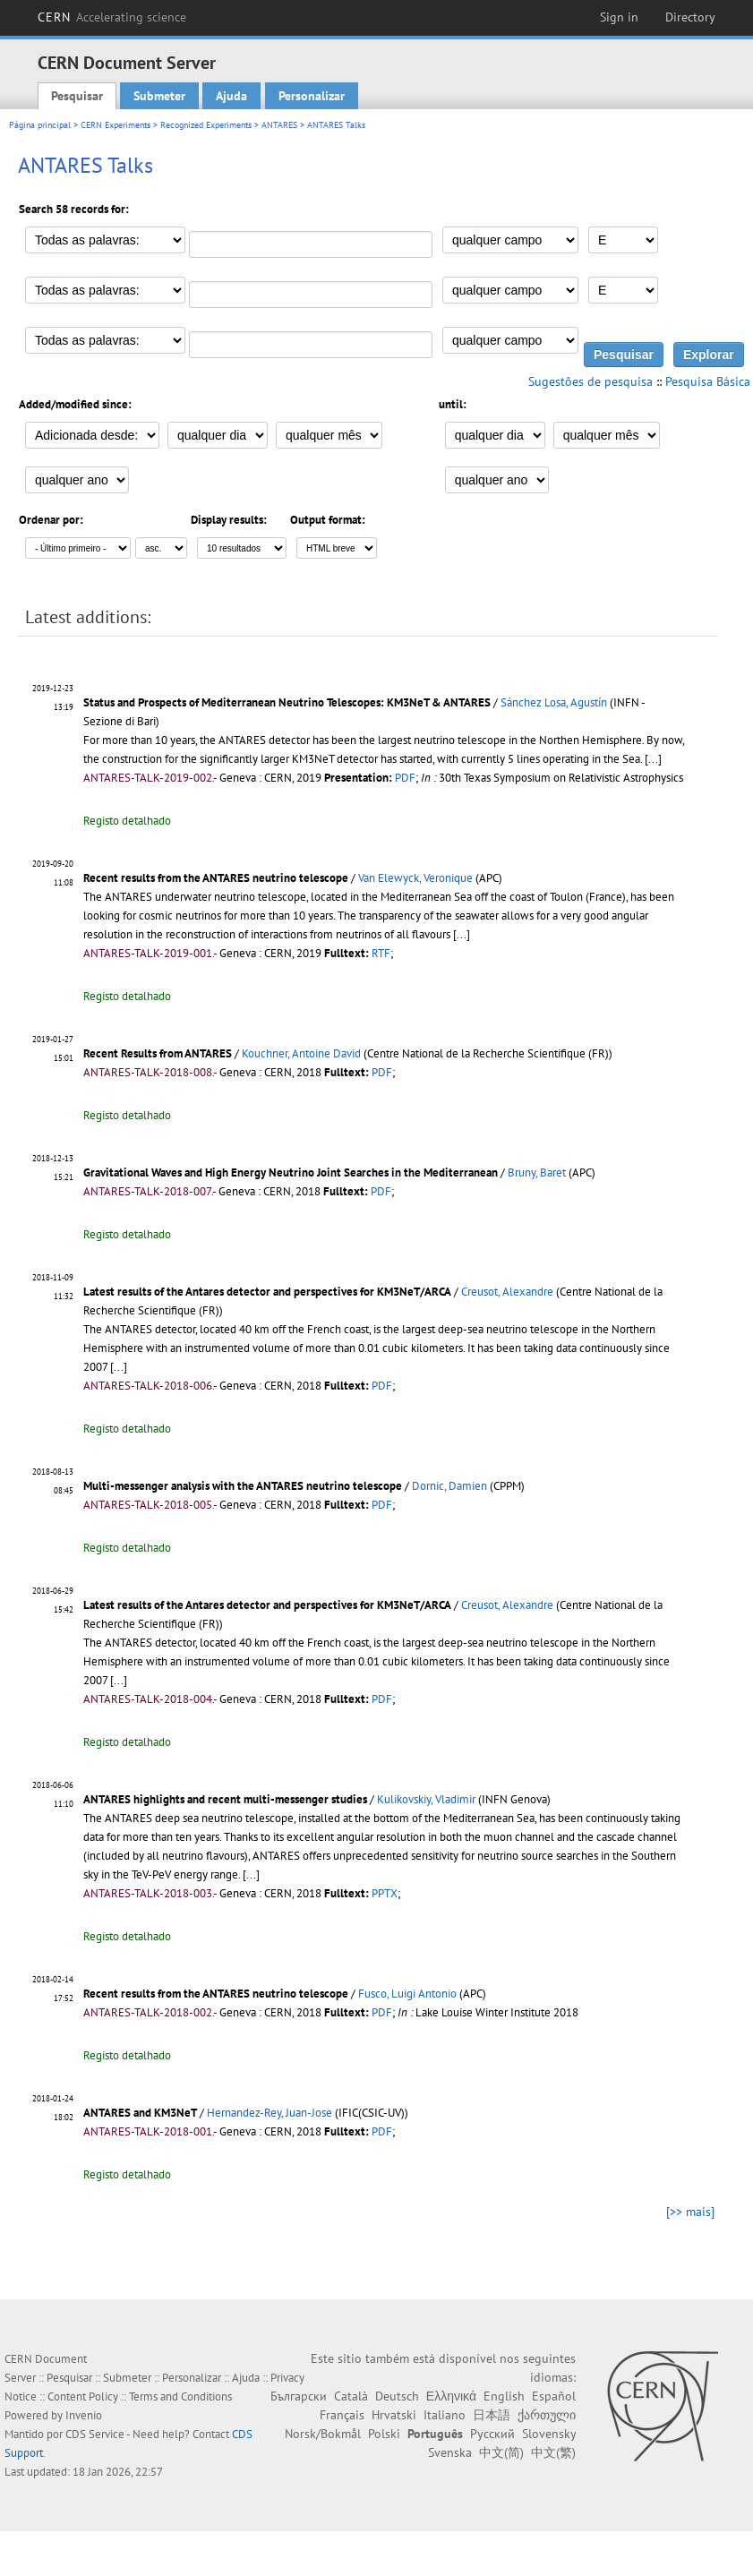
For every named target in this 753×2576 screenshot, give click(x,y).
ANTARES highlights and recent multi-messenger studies (226, 1799)
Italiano (445, 2415)
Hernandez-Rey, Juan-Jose (269, 2112)
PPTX (385, 1893)
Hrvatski (394, 2415)
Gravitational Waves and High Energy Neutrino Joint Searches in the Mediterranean (290, 1172)
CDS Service (94, 2434)
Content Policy (82, 2396)
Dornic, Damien (449, 1485)
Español (554, 2396)
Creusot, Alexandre (507, 1291)
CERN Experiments (115, 125)
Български (298, 2396)
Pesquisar (77, 96)
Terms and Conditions (180, 2396)
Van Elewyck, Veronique (415, 878)
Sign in (619, 17)
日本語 (491, 2415)
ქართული (547, 2415)
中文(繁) (553, 2452)
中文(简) (501, 2452)
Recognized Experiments (206, 125)
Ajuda (231, 96)
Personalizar (311, 96)
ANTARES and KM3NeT (140, 2112)
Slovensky (549, 2434)
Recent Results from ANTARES (157, 1053)
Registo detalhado (127, 820)
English (504, 2396)
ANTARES (279, 125)
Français (342, 2415)
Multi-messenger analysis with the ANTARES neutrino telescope (244, 1485)
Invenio (83, 2415)
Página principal (40, 125)
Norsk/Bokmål (323, 2434)
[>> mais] (690, 2212)
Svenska (450, 2452)
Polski (384, 2434)
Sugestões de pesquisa (590, 381)
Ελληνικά (451, 2396)
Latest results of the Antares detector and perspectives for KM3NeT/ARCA (267, 1291)
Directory (690, 17)
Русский (492, 2434)
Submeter (159, 96)
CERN (112, 17)
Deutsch (397, 2396)
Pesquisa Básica (707, 381)
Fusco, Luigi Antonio (407, 1993)
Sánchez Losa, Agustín (554, 702)
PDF (405, 777)
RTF (381, 953)
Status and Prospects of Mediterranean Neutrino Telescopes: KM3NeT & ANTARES (287, 702)
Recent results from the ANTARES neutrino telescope (215, 878)
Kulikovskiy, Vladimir (426, 1799)
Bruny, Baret (537, 1172)
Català (351, 2396)
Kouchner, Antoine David (301, 1053)
